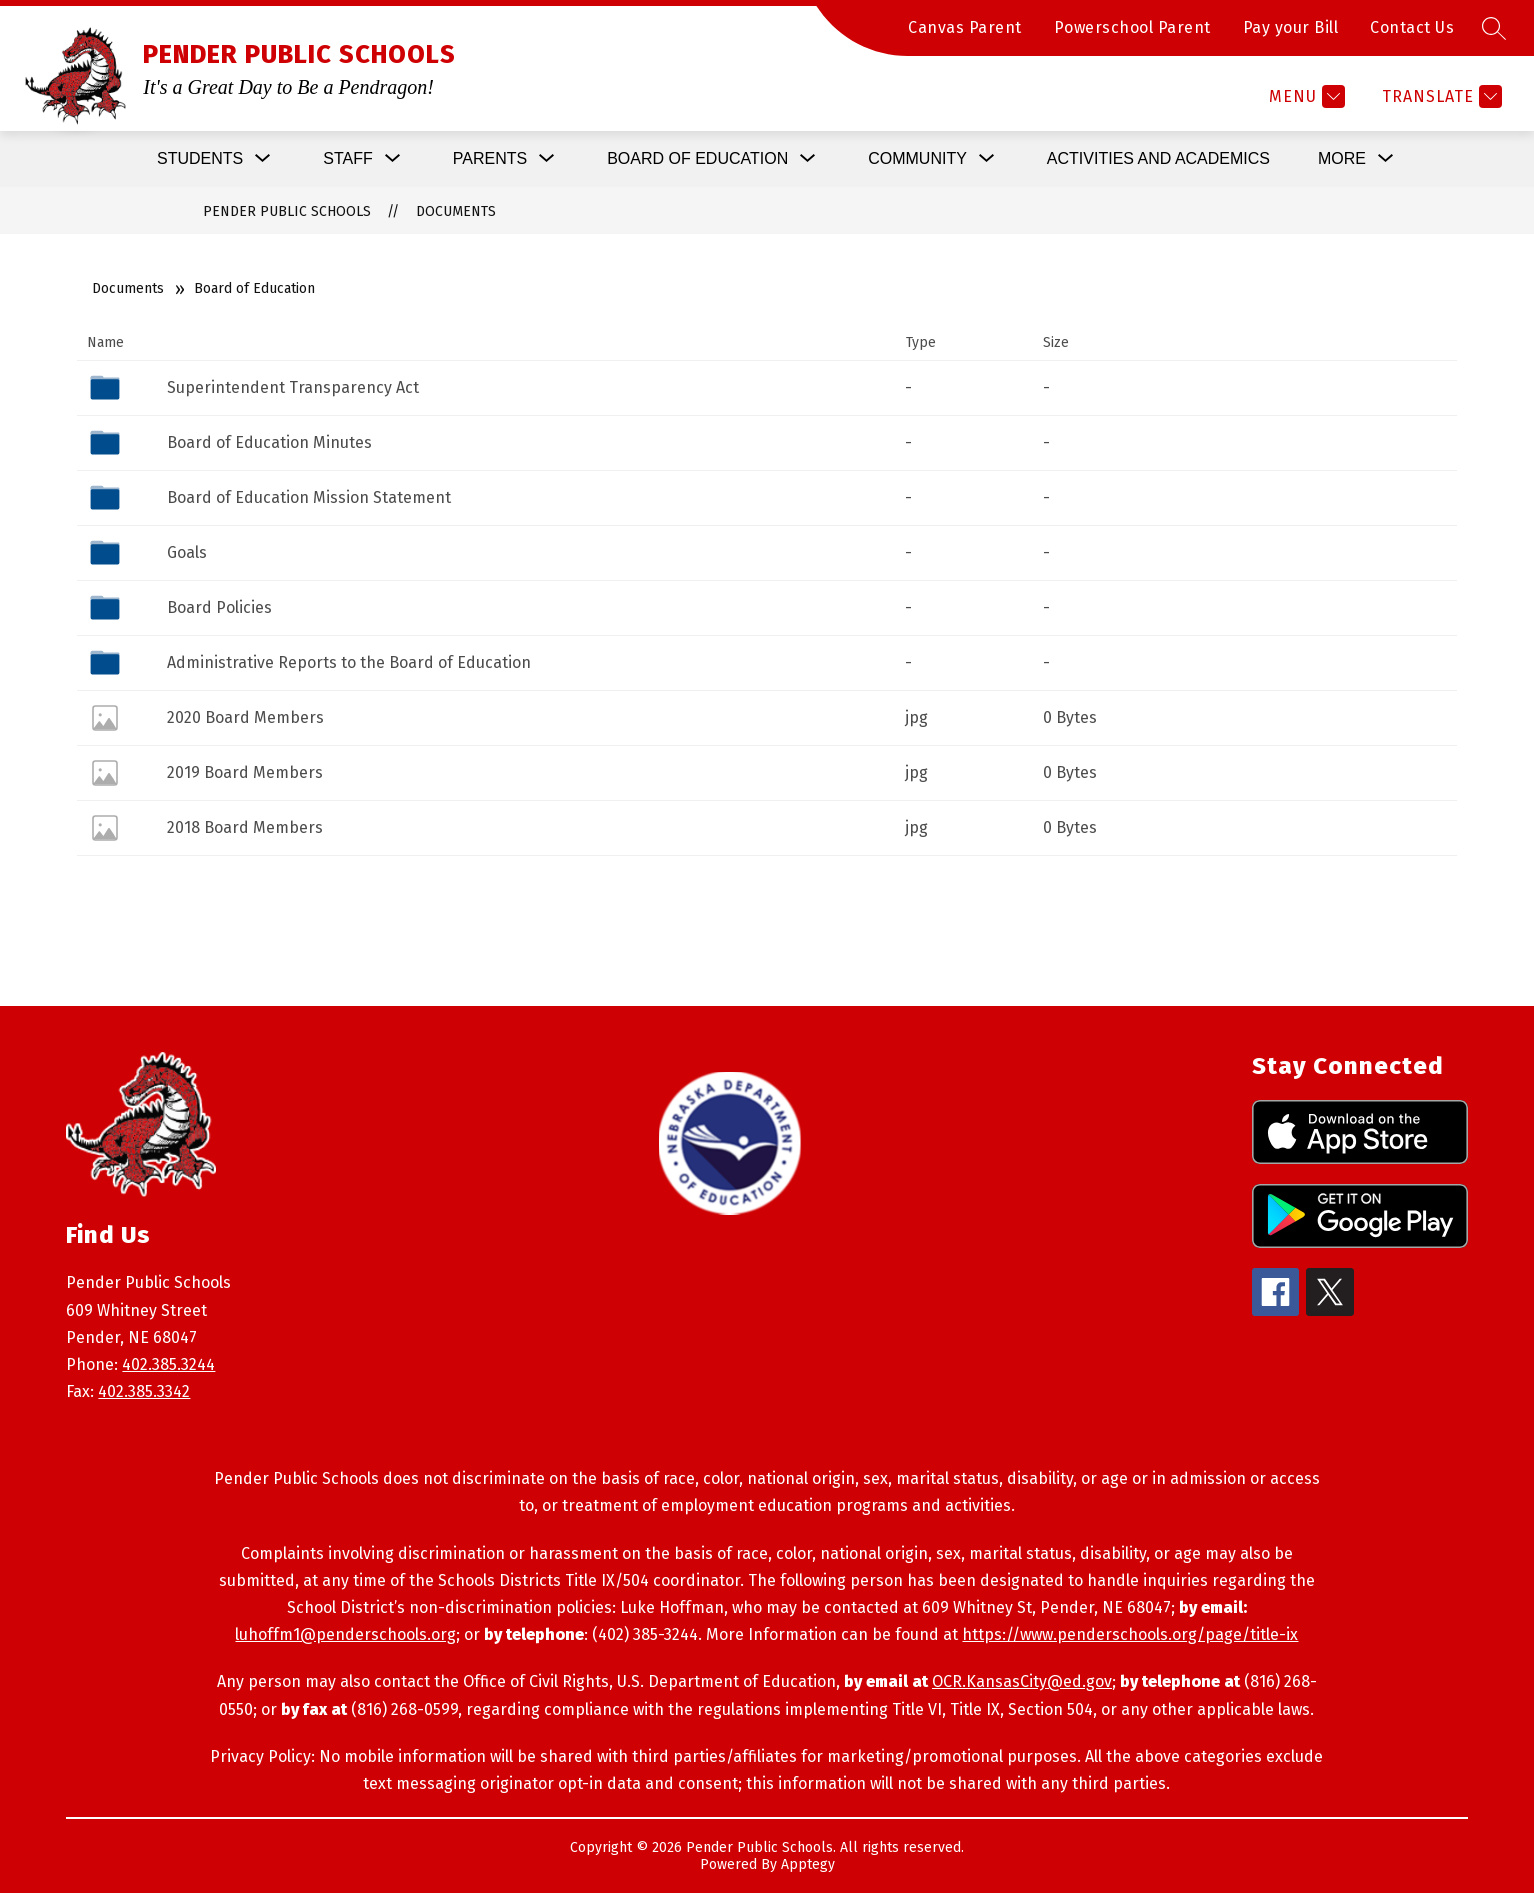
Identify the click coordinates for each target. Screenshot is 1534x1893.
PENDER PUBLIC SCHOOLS (287, 211)
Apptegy (808, 1864)
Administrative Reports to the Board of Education (349, 662)
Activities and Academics (1158, 158)
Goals (187, 552)
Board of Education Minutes (269, 442)
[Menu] (1304, 96)
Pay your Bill (1291, 27)
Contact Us (1412, 27)
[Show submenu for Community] (917, 159)
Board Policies (219, 607)
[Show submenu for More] (1342, 159)
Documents (456, 211)
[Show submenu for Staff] (347, 159)
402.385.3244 (168, 1364)
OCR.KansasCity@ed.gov (1022, 1681)
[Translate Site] (1439, 96)
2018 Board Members (245, 827)
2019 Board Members (245, 772)
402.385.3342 (144, 1391)
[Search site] (1494, 28)
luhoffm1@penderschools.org (345, 1634)
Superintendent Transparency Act (293, 387)
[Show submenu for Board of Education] (697, 159)
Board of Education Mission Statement (309, 497)
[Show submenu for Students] (200, 159)
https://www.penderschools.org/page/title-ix (1130, 1634)
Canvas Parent (965, 27)
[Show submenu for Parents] (490, 159)
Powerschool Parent (1132, 27)
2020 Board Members (245, 717)
